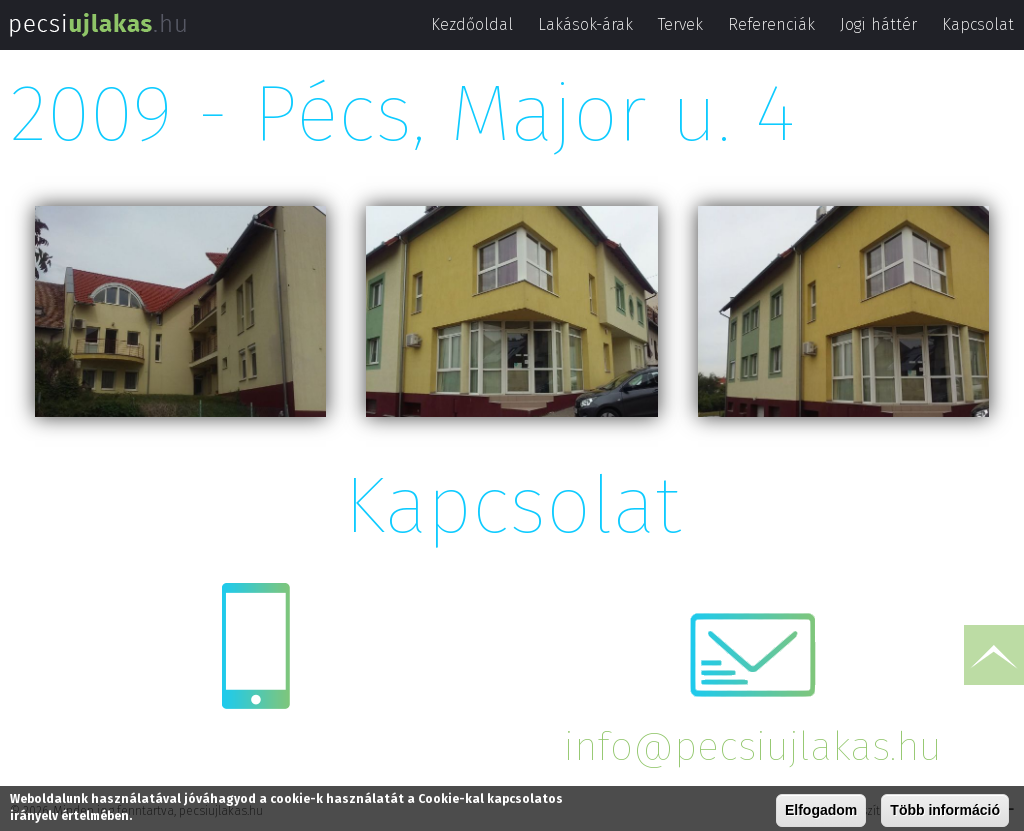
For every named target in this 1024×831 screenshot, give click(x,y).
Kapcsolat (978, 24)
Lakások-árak (585, 24)
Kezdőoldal (472, 24)
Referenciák (771, 24)
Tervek (680, 24)
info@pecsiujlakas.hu (753, 747)
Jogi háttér (878, 24)
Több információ (945, 812)
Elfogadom (821, 812)
